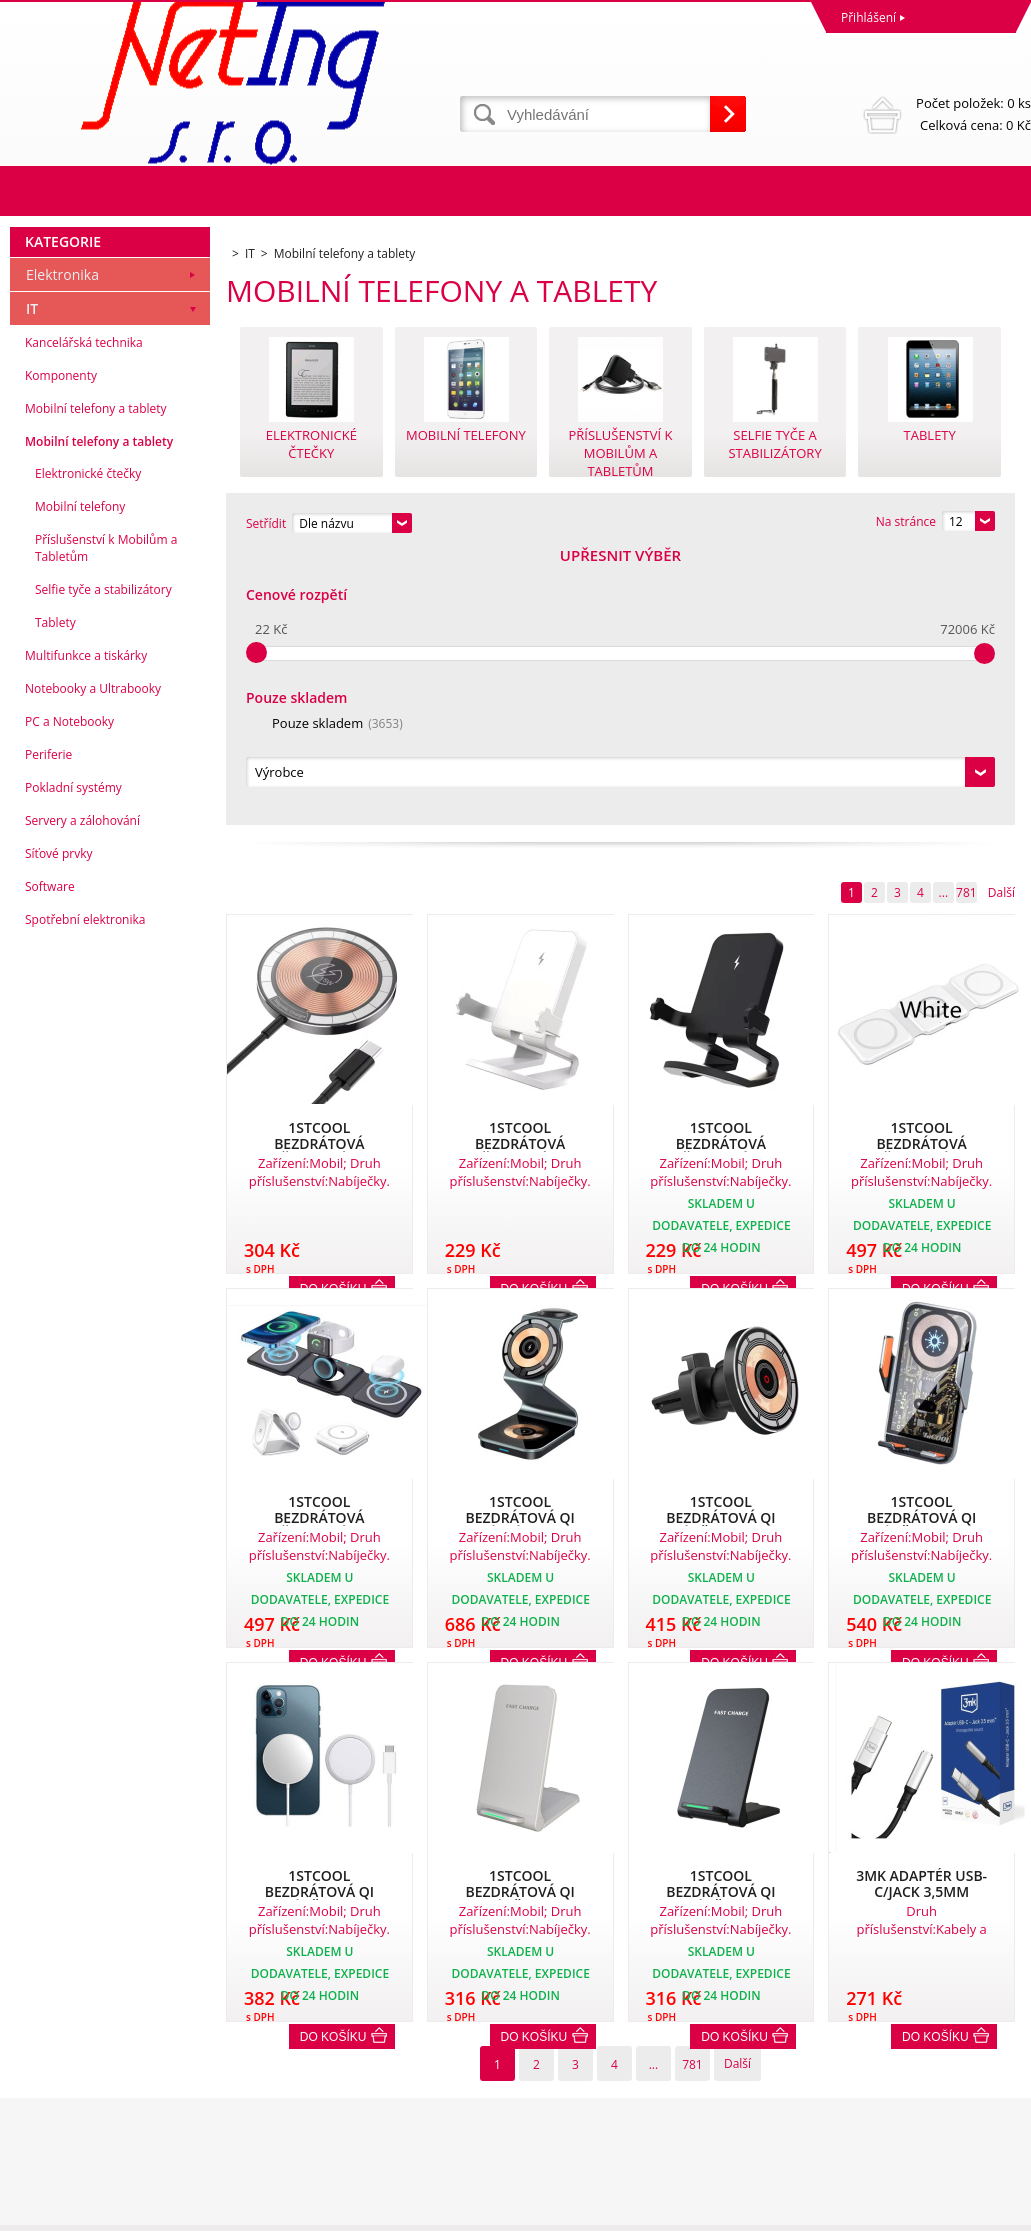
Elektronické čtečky (88, 745)
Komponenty (61, 647)
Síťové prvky (59, 1125)
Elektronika (62, 546)
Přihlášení (868, 17)
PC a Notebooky (69, 993)
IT (32, 580)
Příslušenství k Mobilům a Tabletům (106, 820)
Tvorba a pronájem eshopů (875, 2210)
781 (966, 620)
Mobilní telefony (80, 778)
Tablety (55, 894)
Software (50, 1158)
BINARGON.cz (992, 2210)
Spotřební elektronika (85, 1191)
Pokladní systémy (73, 1059)
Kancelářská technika (84, 614)
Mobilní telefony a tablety (96, 680)
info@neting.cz (562, 2132)
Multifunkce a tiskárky (86, 927)
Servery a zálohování (82, 1092)
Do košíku (333, 1765)
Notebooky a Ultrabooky (93, 960)
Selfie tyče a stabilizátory (103, 861)
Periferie (48, 1026)
